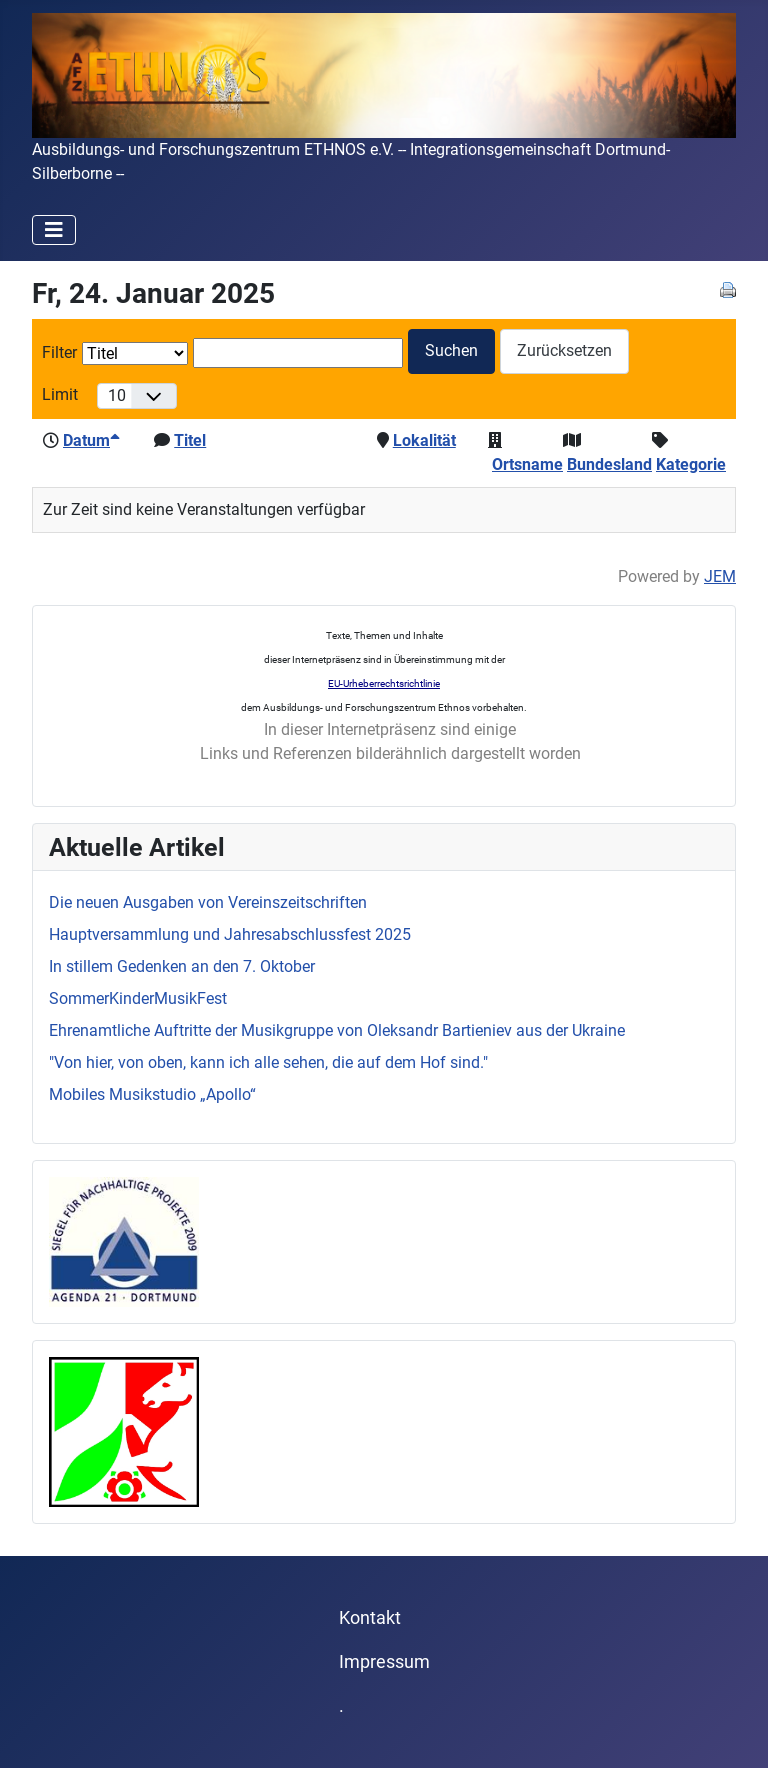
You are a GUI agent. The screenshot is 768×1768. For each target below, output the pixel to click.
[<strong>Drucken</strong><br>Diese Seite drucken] (728, 288)
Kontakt (370, 1618)
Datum (91, 440)
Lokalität (424, 440)
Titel (190, 440)
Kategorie (691, 464)
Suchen (451, 350)
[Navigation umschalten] (54, 230)
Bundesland (609, 464)
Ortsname (527, 464)
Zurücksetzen (564, 350)
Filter (59, 352)
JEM (720, 576)
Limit (60, 394)
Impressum (384, 1662)
